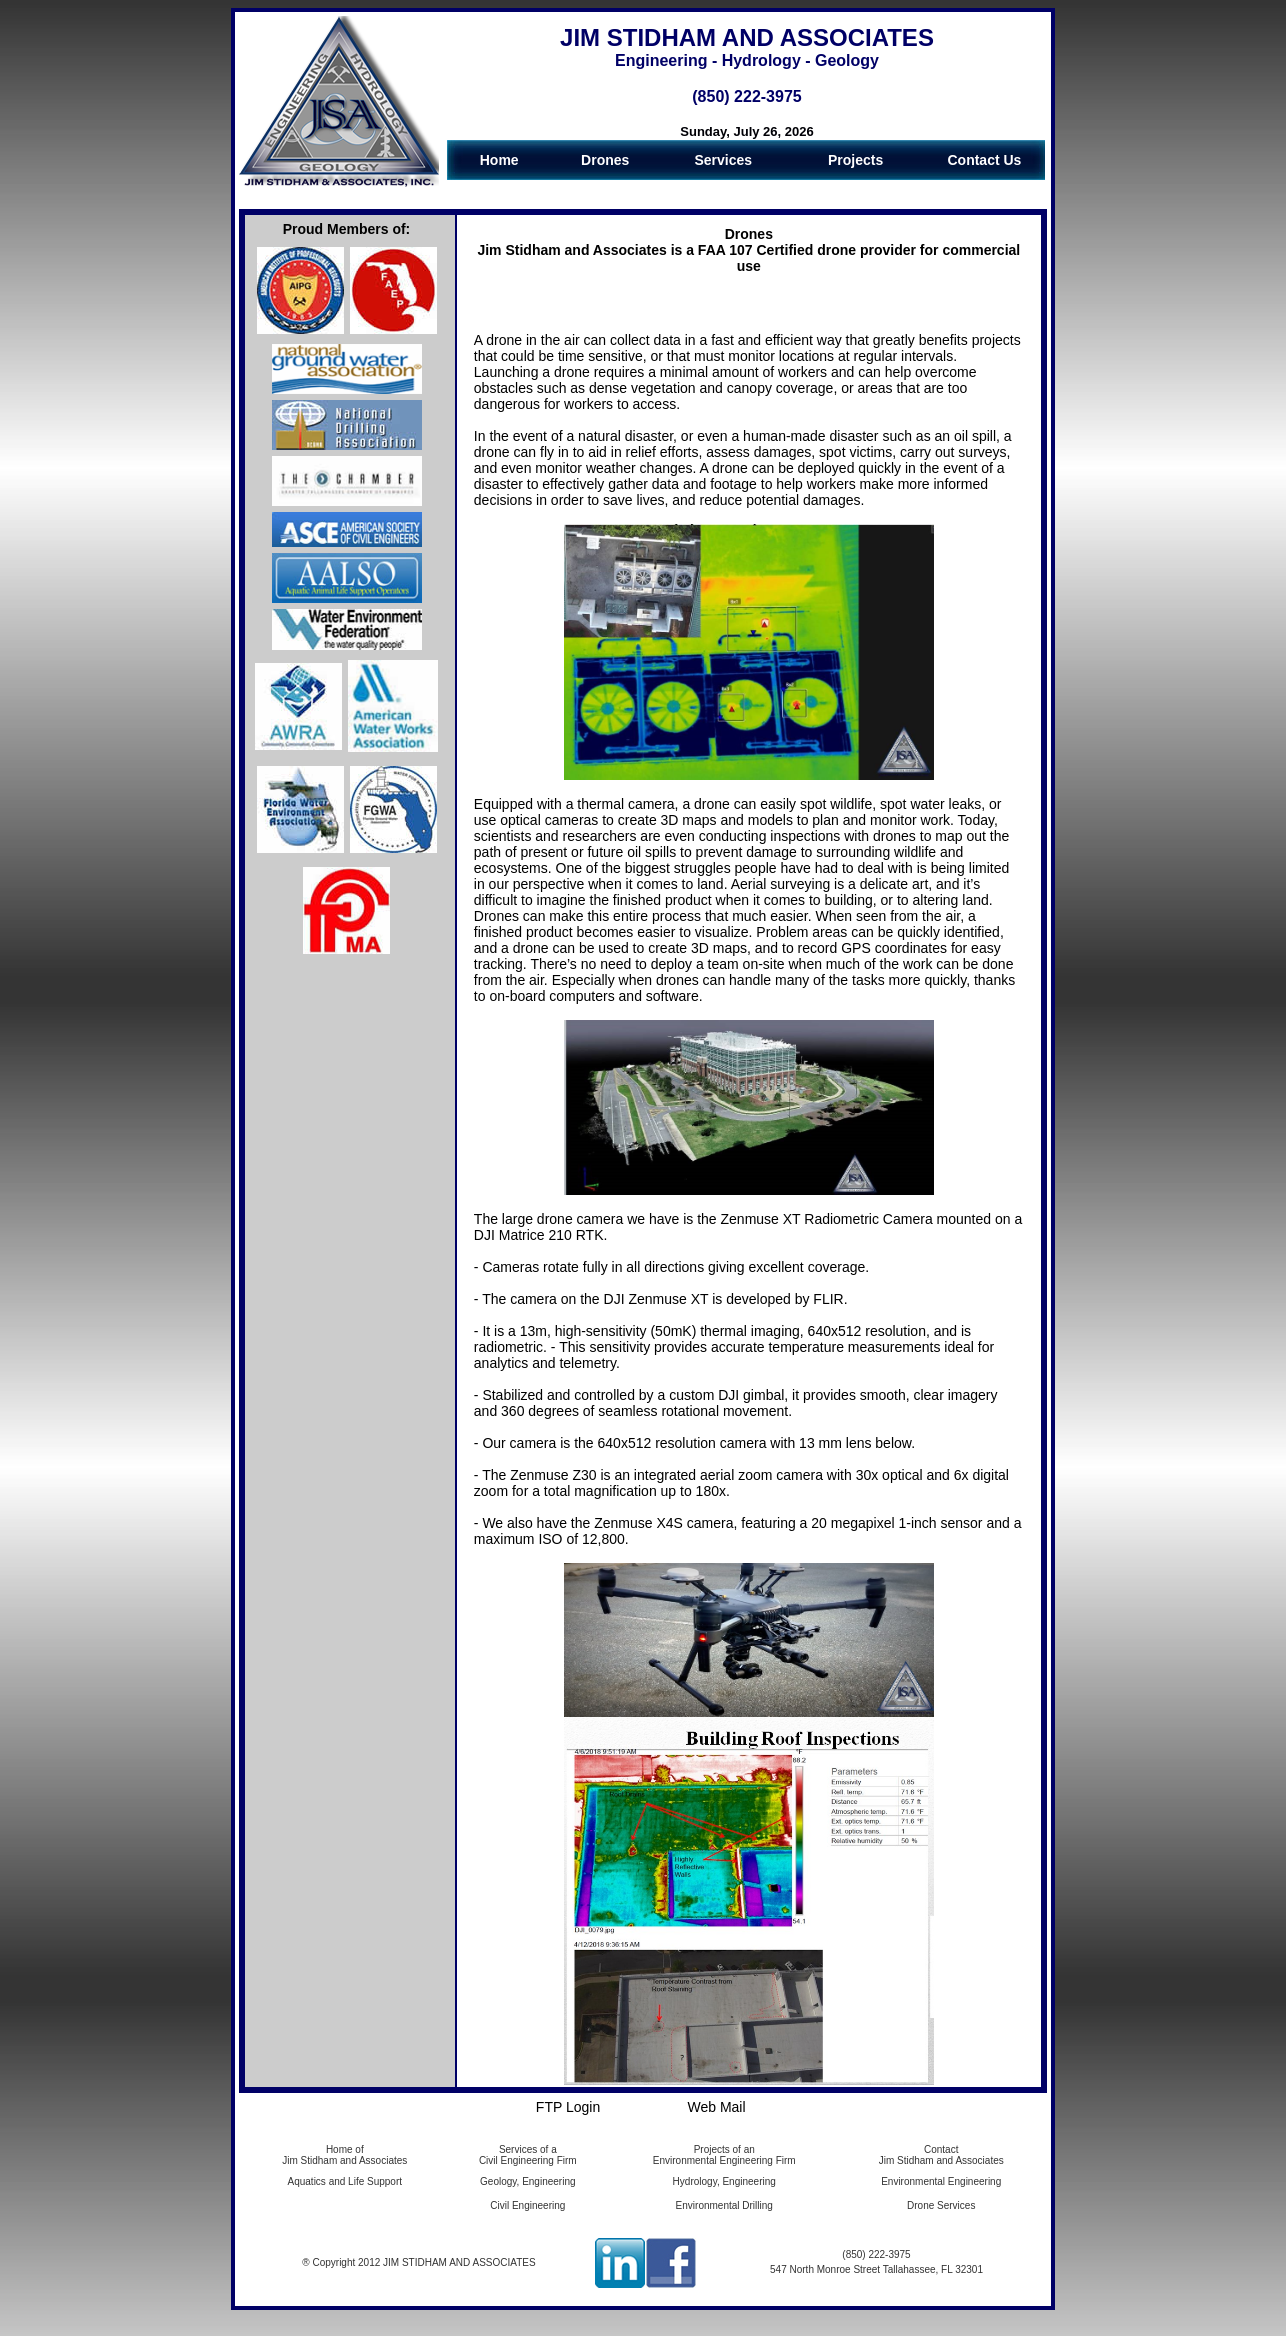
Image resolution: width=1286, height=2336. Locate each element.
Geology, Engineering (527, 2181)
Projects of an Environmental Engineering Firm (724, 2155)
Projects (855, 160)
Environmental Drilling (724, 2205)
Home (499, 160)
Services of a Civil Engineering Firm (528, 2155)
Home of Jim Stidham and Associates (344, 2155)
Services (723, 160)
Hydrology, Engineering (724, 2181)
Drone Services (941, 2205)
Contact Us (984, 160)
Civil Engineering (527, 2205)
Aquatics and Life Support (345, 2181)
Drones (605, 160)
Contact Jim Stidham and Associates (941, 2155)
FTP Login (568, 2107)
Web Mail (716, 2107)
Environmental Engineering (941, 2181)
